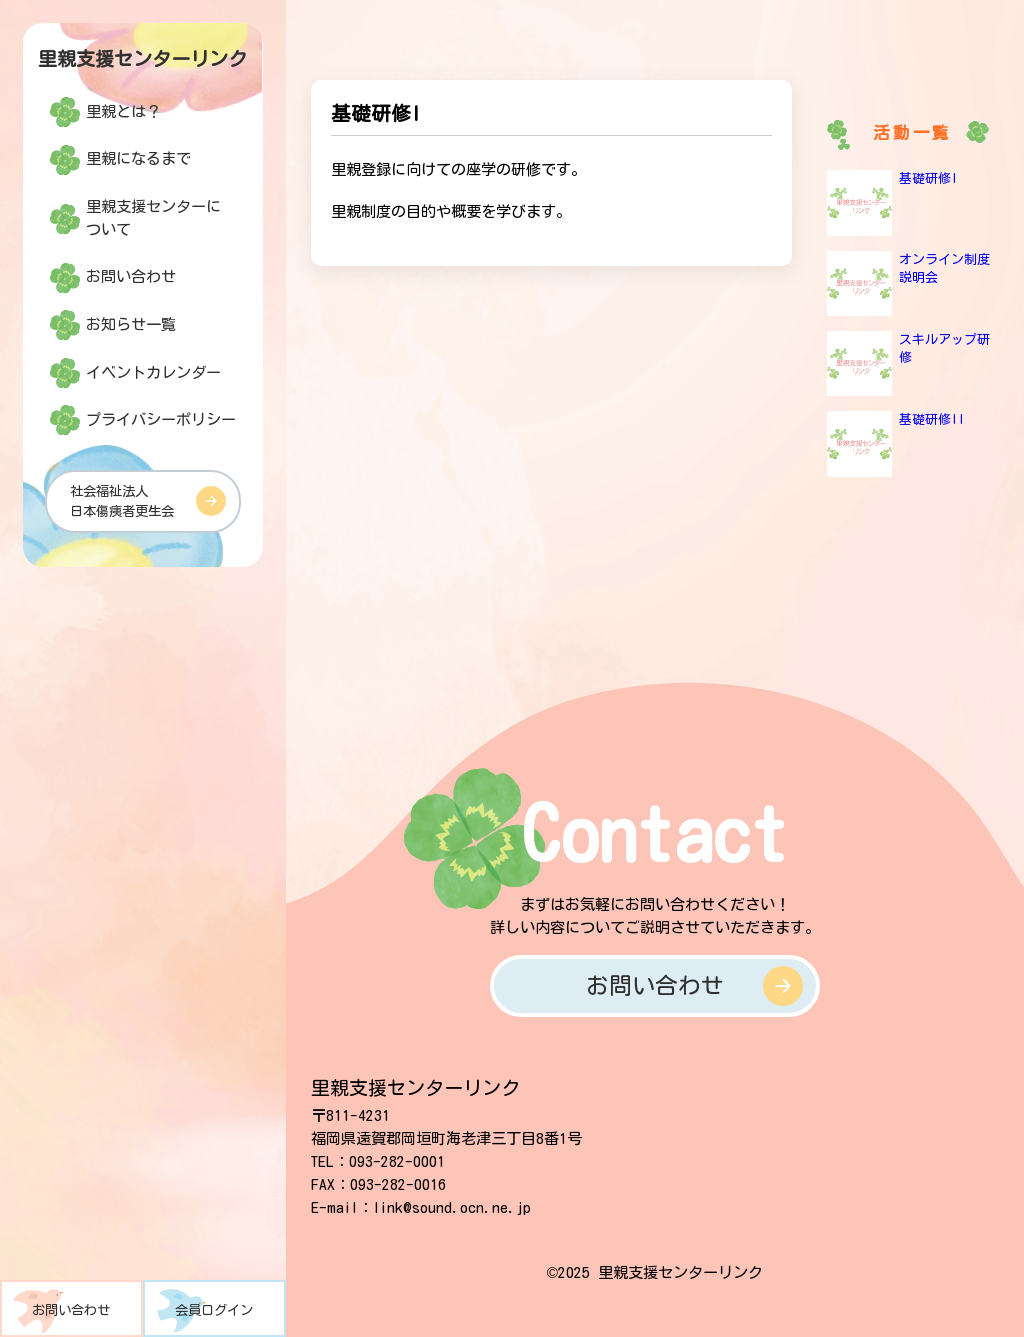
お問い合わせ (71, 1310)
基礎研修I (928, 178)
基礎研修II (932, 419)
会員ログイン (214, 1310)
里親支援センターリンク (142, 58)
